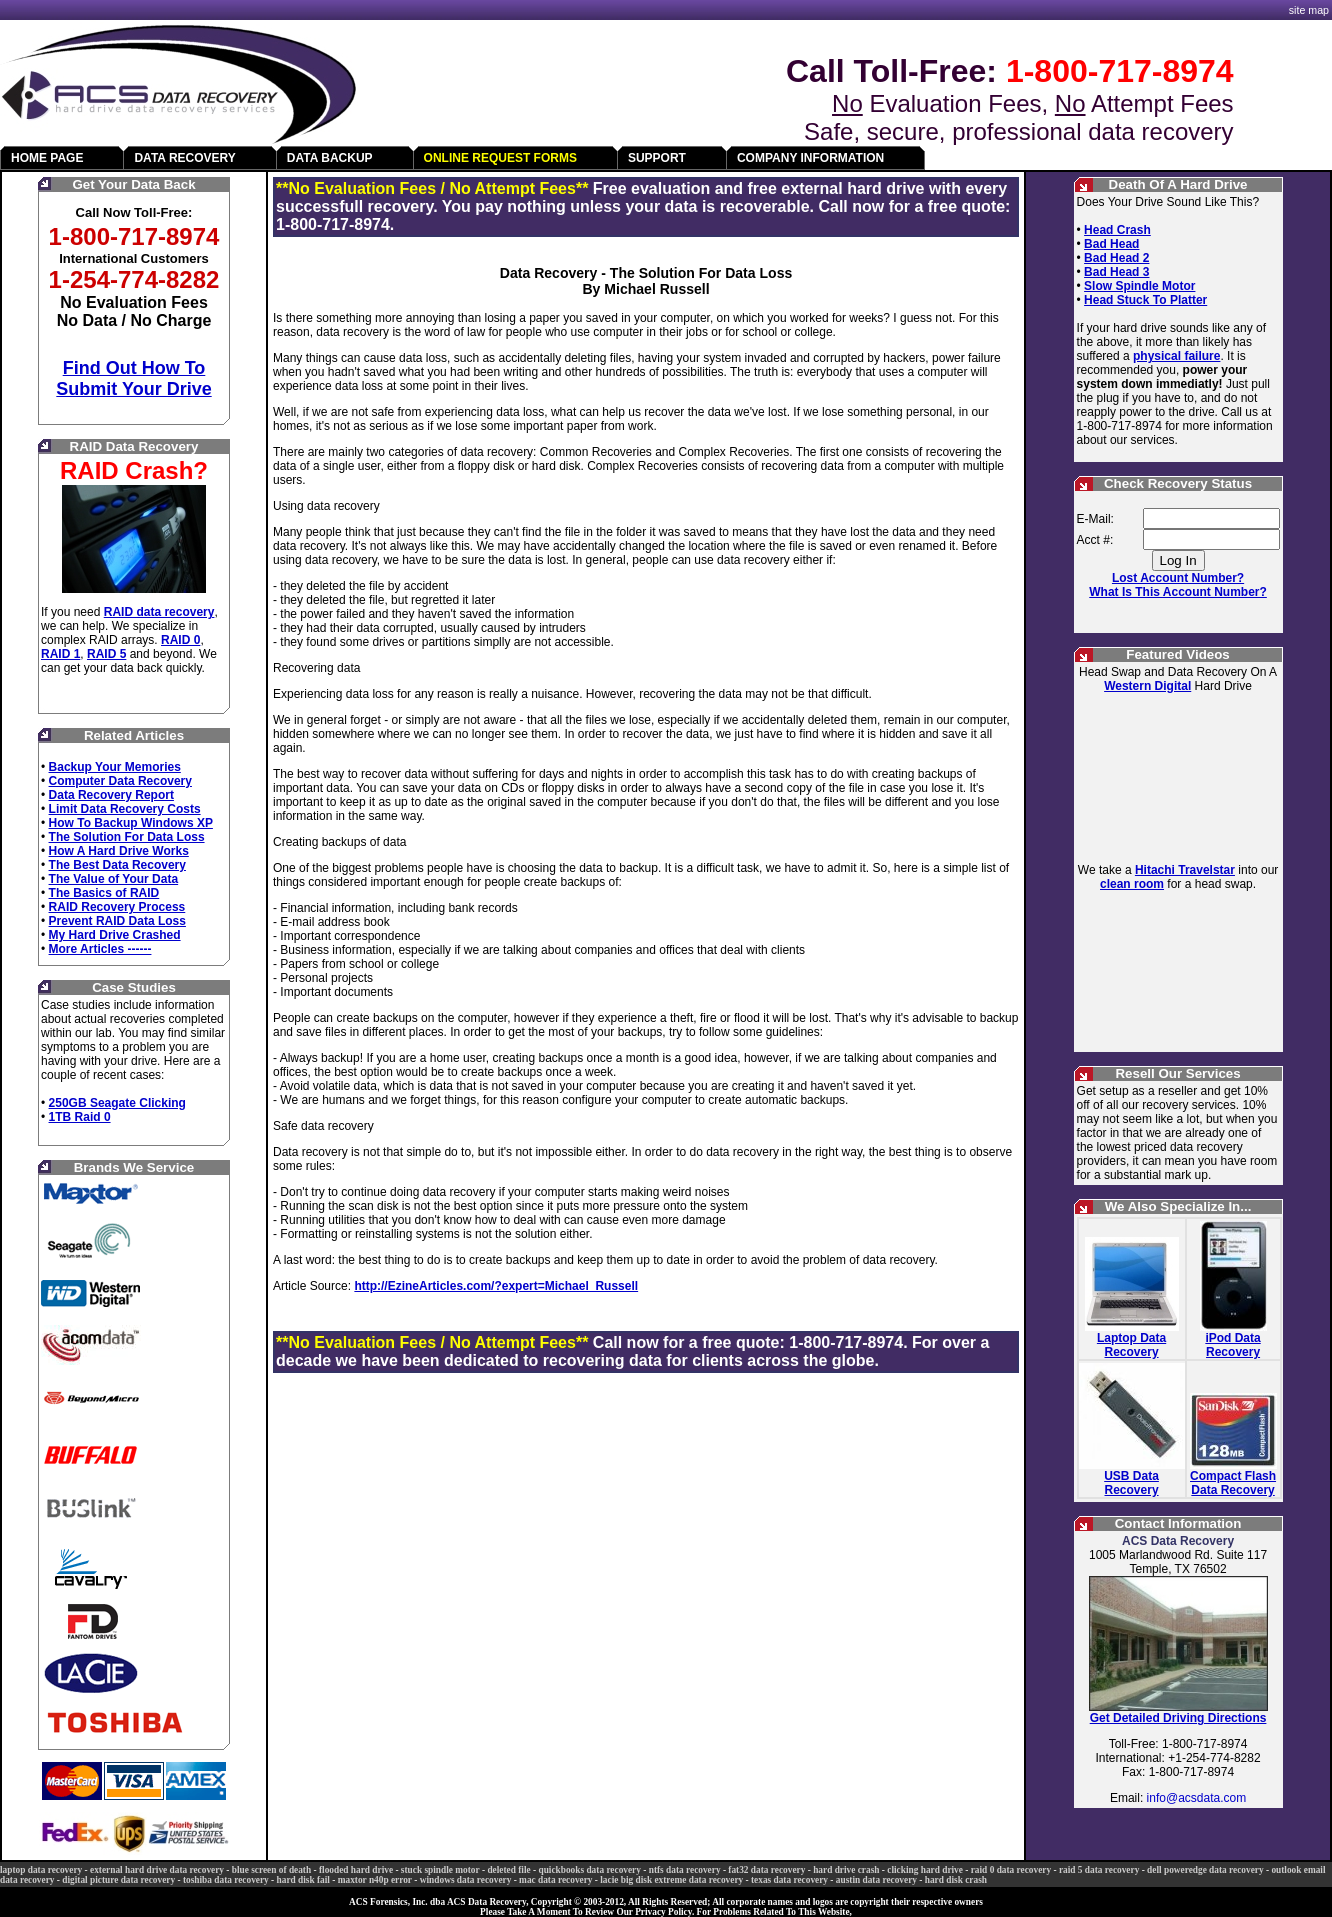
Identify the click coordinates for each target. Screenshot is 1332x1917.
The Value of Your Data (114, 879)
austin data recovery (876, 1880)
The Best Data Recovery (117, 865)
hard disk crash (956, 1880)
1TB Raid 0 (80, 1117)
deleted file (508, 1870)
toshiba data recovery (226, 1880)
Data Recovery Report (111, 795)
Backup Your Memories (115, 767)
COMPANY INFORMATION (810, 158)
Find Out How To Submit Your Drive (133, 378)
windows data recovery (466, 1880)
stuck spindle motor (440, 1870)
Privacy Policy (663, 1912)
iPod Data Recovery (1232, 1345)
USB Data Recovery (1131, 1483)
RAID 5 (106, 654)
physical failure (1176, 356)
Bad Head (1111, 244)
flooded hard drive (356, 1870)
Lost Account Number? (1178, 578)
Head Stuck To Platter (1145, 300)
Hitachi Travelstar (1185, 870)
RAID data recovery (159, 612)
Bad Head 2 (1116, 258)
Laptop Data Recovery (1131, 1345)
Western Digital (1147, 686)
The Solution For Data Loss (127, 837)
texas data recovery (789, 1880)
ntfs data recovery (685, 1870)
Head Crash (1117, 230)
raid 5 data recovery (1099, 1870)
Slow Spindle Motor (1139, 286)
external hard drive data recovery (157, 1870)
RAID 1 (60, 654)
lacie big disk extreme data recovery (671, 1880)
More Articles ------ (100, 949)
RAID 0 (180, 640)
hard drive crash (846, 1870)
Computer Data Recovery (120, 781)
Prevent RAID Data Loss (117, 921)
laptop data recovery (41, 1870)
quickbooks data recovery (589, 1870)
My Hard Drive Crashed (115, 935)
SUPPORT (657, 158)
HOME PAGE (47, 158)
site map (1309, 10)
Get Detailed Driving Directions (1178, 1718)
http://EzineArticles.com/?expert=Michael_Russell (496, 1286)
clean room (1132, 884)
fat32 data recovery (766, 1870)
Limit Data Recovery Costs (125, 809)
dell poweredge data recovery (1205, 1870)
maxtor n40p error (375, 1880)
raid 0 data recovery (1011, 1870)
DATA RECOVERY (184, 158)
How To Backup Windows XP (131, 823)
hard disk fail (303, 1880)
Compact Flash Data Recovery (1233, 1483)
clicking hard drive (925, 1870)
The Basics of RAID (104, 893)
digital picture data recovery (118, 1880)
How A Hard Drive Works (119, 851)
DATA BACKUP (330, 158)
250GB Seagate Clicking (117, 1103)
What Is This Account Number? (1178, 592)
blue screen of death (271, 1870)
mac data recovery (555, 1880)
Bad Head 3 (1116, 272)
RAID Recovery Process (117, 907)
